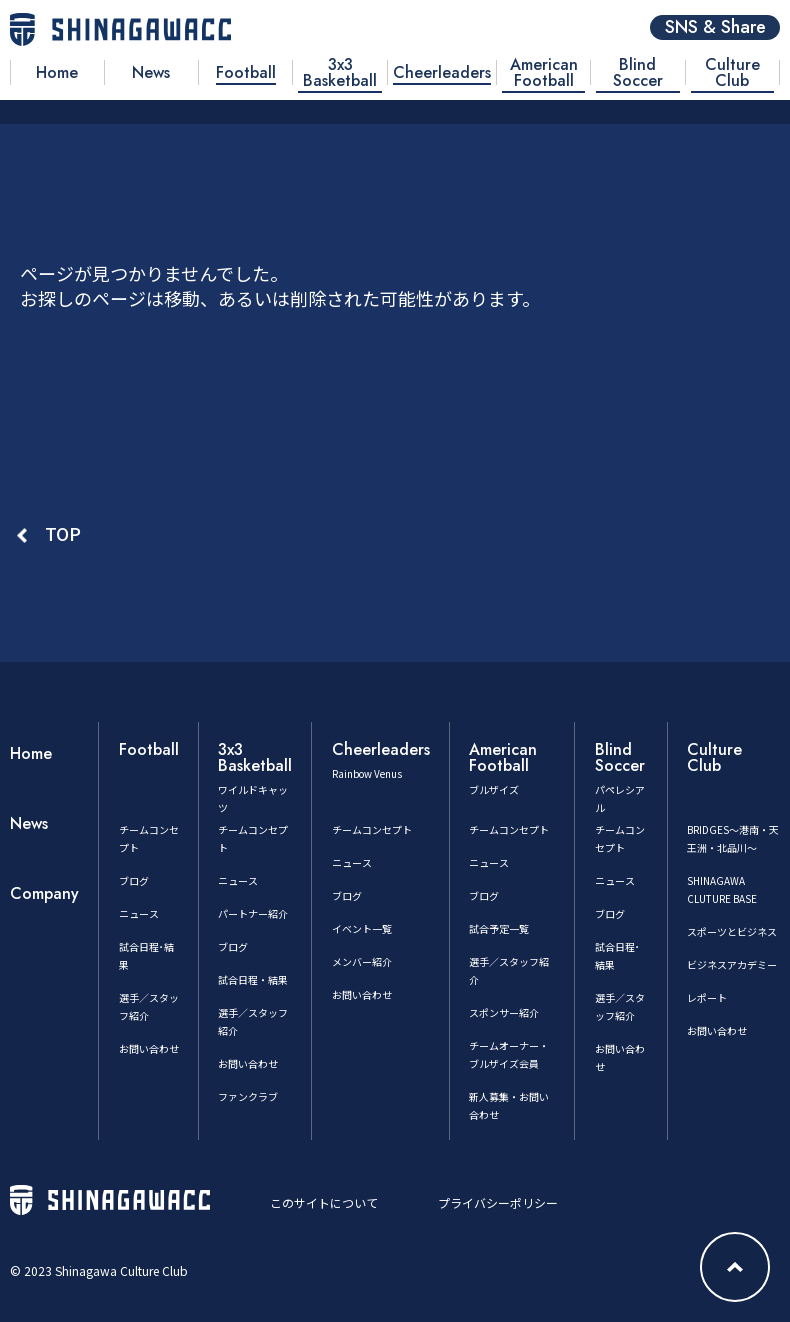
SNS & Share (715, 27)
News (29, 823)
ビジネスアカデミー (732, 964)
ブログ (134, 880)
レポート (707, 997)
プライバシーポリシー (498, 1202)
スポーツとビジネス (732, 931)
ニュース (139, 913)
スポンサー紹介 (504, 1012)
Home (31, 753)
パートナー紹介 (253, 913)
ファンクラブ (248, 1096)
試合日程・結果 (253, 979)
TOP (63, 533)
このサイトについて (324, 1202)
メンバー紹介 (362, 961)
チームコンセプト (372, 829)
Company (44, 893)
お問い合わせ (149, 1048)
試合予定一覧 (499, 928)
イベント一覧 (362, 928)
